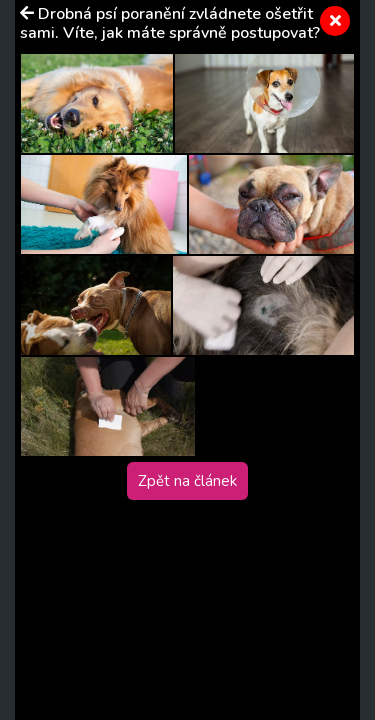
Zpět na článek (187, 481)
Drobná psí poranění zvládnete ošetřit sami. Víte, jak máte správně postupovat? (170, 23)
